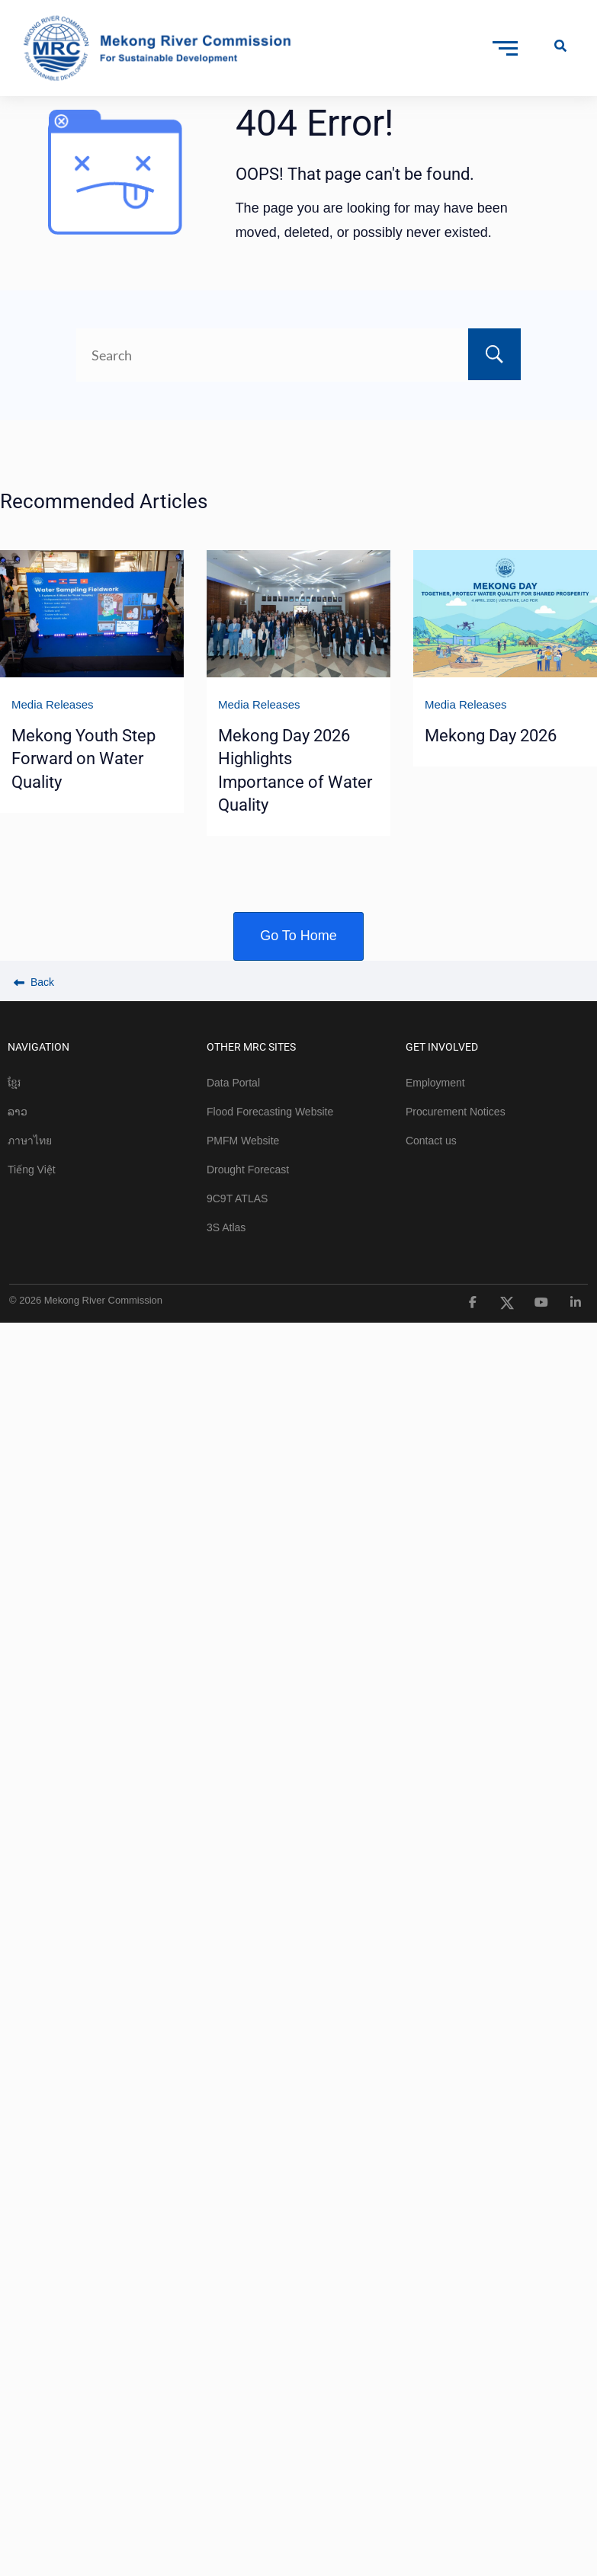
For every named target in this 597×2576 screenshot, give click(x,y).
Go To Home (298, 935)
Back (34, 982)
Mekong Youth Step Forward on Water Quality (83, 759)
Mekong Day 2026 (491, 735)
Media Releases (52, 704)
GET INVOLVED (442, 1047)
